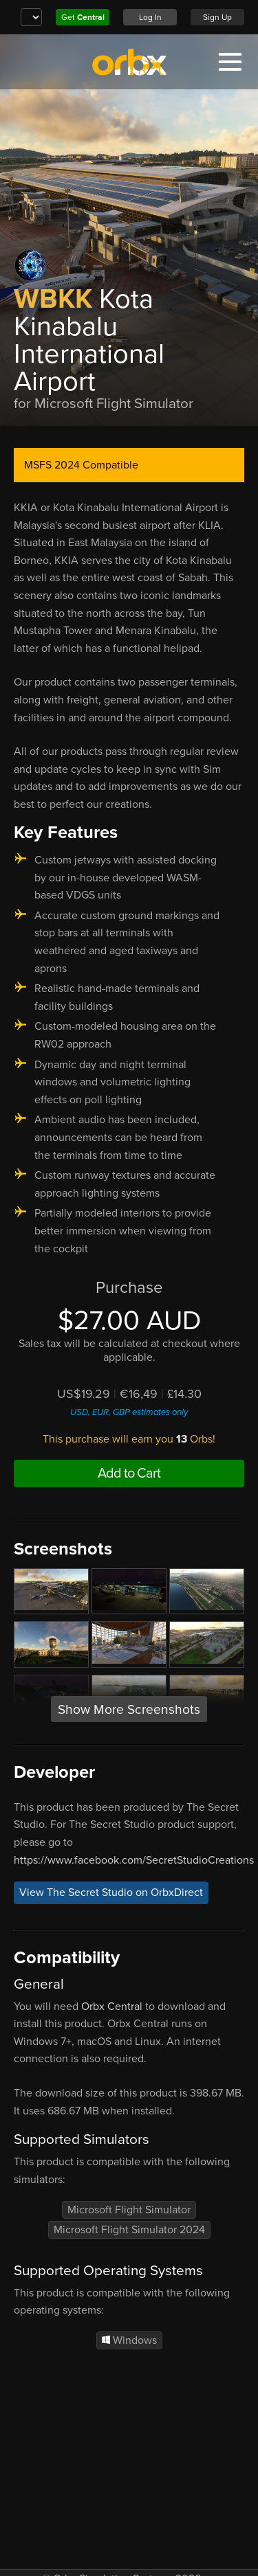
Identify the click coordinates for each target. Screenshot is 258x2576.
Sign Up (217, 17)
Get (83, 17)
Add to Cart (129, 1473)
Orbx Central (111, 2006)
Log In (150, 17)
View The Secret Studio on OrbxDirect (111, 1892)
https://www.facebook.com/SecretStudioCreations (134, 1860)
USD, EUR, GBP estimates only (129, 1412)
